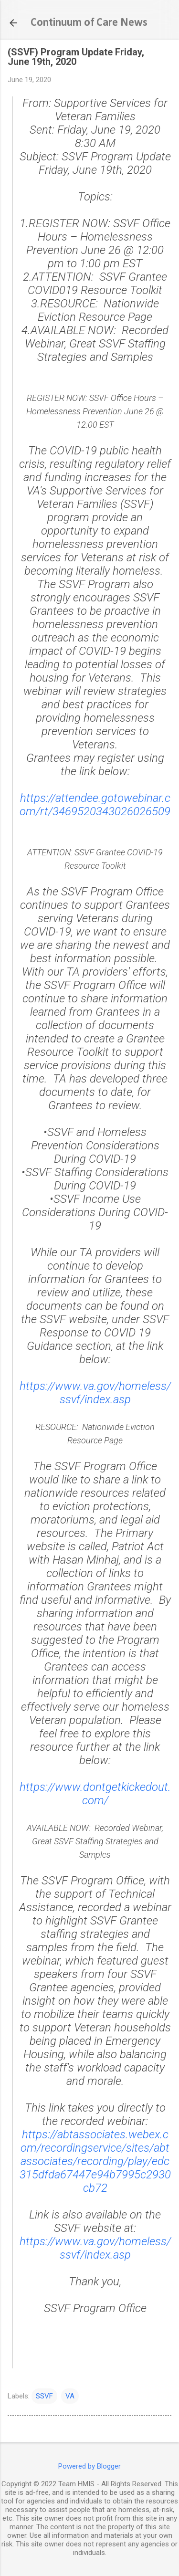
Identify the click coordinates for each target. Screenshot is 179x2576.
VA (69, 2396)
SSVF (44, 2396)
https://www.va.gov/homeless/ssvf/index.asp (95, 1392)
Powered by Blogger (89, 2466)
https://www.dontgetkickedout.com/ (95, 1793)
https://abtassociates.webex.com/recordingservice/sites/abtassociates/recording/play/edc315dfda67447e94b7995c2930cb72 (95, 2161)
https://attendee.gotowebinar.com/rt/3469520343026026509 (95, 804)
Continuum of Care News (89, 23)
